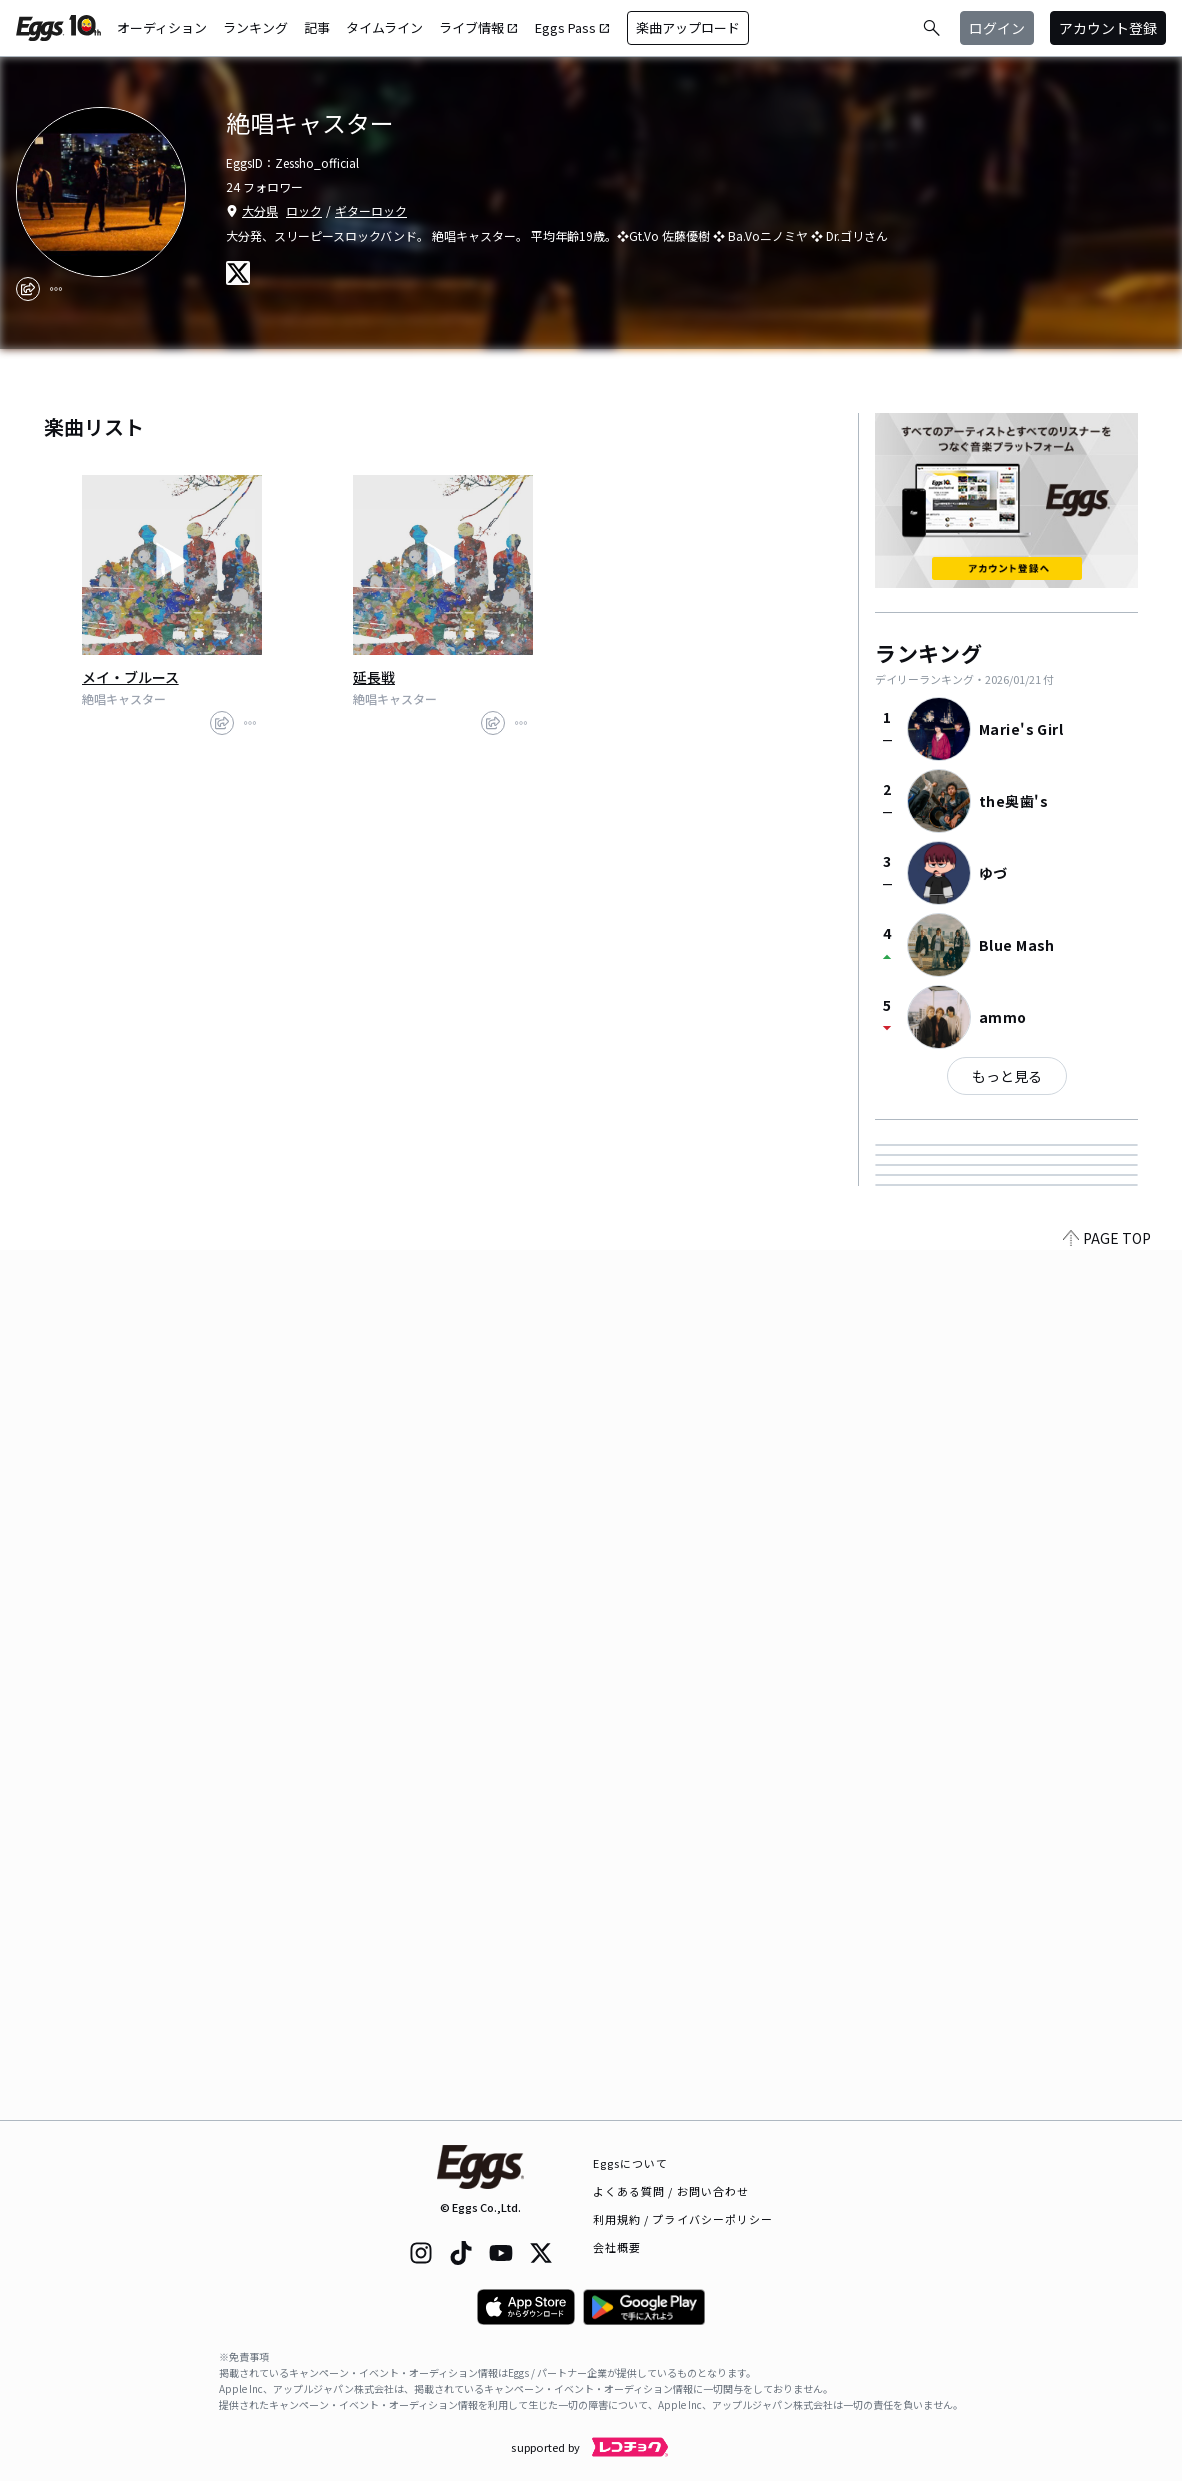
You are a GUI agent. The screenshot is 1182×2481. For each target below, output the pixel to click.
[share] (28, 289)
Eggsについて (631, 2163)
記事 (317, 27)
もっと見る (1007, 1076)
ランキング (255, 27)
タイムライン (384, 27)
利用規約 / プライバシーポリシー (683, 2219)
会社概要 (617, 2247)
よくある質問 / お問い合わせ (671, 2191)
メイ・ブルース (130, 677)
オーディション (162, 27)
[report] (56, 289)
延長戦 (374, 677)
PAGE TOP (1107, 2108)
